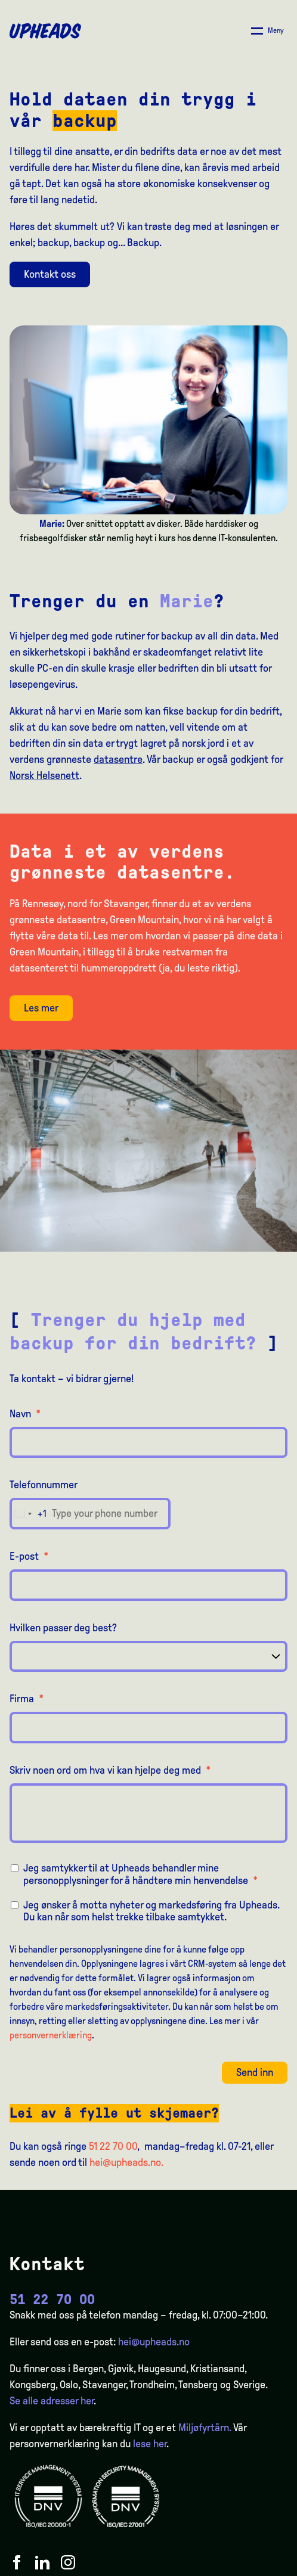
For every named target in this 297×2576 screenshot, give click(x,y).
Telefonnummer (44, 1485)
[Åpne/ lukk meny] (267, 31)
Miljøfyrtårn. (204, 2428)
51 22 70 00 (113, 2146)
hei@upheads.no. (126, 2162)
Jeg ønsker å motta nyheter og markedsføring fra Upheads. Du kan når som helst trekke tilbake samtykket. (151, 1911)
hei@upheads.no (154, 2342)
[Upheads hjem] (45, 31)
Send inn (254, 2072)
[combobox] (28, 1513)
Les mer (41, 1008)
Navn (25, 1414)
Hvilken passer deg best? (63, 1628)
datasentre (118, 759)
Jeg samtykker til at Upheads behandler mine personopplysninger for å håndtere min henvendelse (140, 1874)
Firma (27, 1699)
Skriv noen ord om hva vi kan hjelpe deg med (110, 1770)
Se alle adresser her (52, 2401)
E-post (29, 1556)
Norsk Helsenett (44, 775)
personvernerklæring (51, 2035)
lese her (149, 2444)
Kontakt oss (50, 274)
